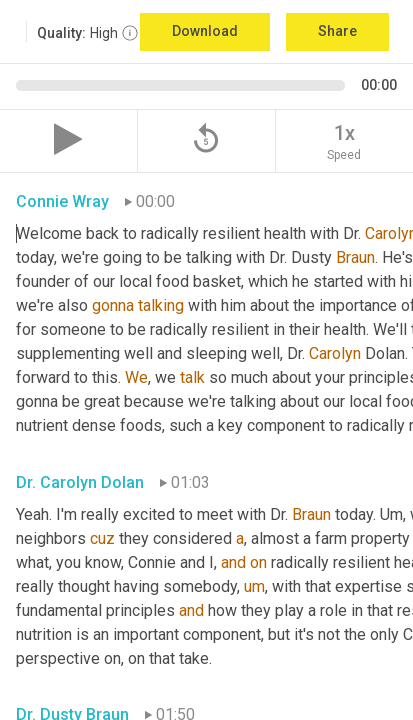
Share (337, 31)
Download (205, 31)
